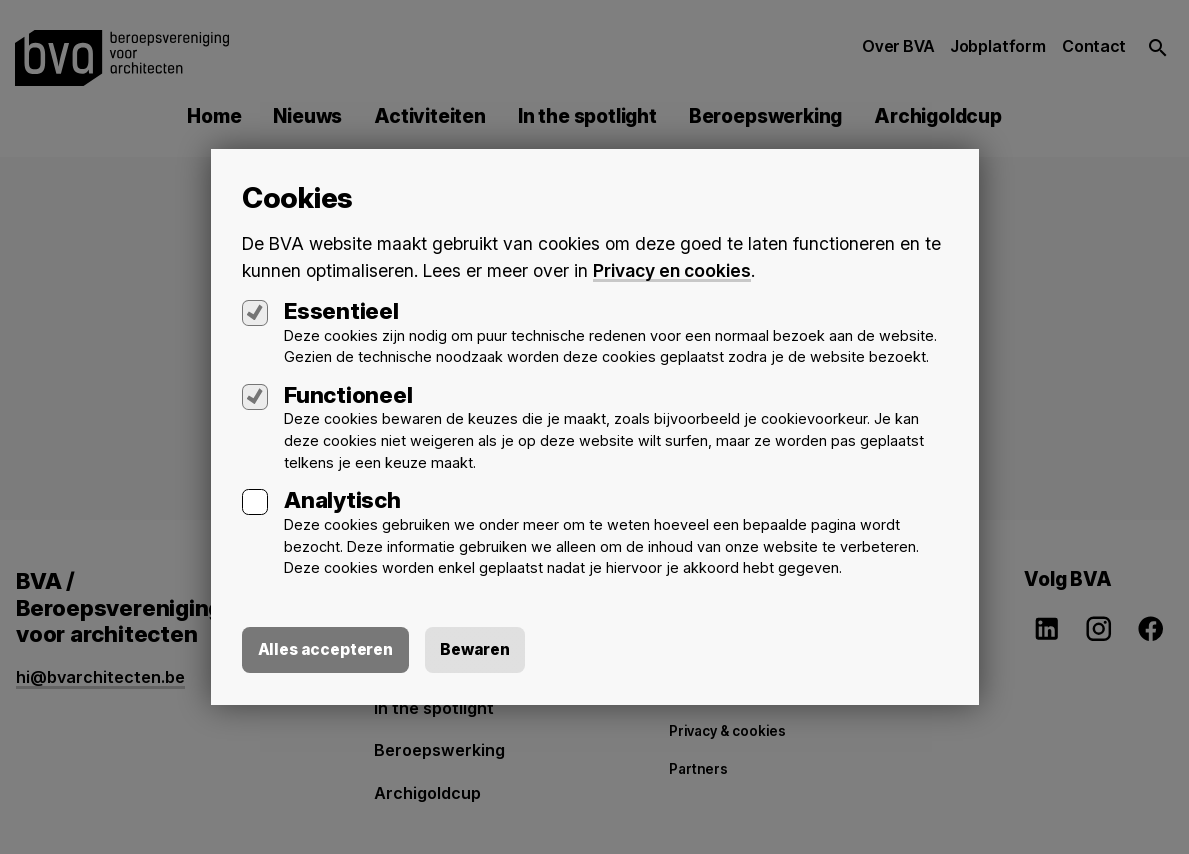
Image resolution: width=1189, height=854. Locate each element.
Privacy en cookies (673, 269)
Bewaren (478, 650)
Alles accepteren (327, 650)
